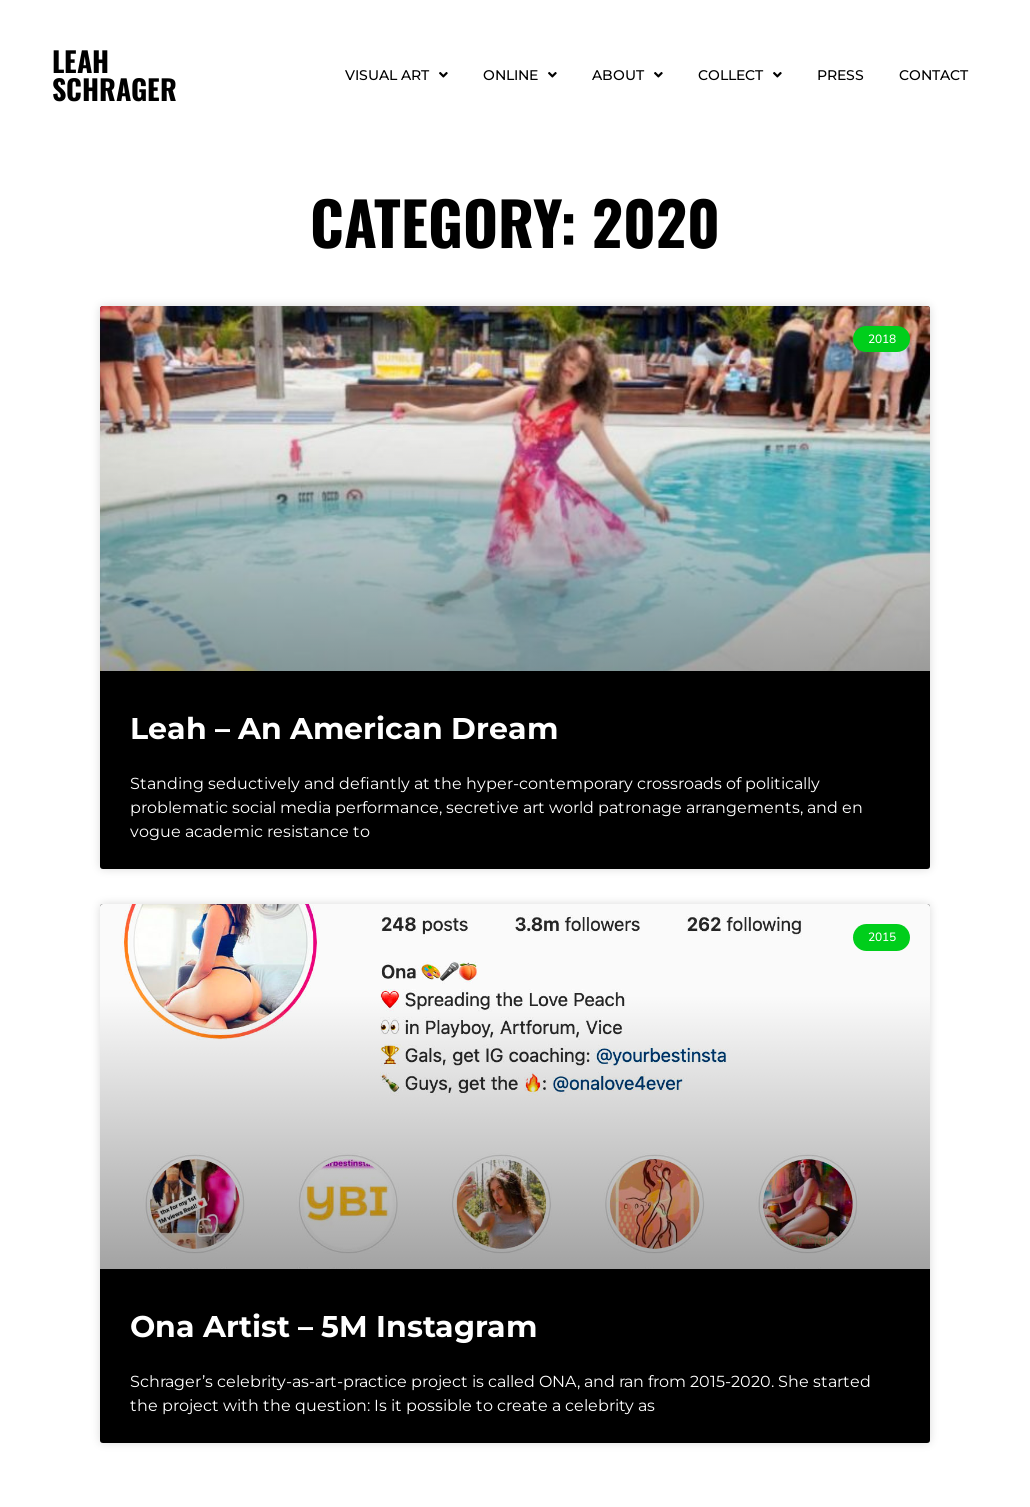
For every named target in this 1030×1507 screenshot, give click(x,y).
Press (840, 75)
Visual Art (396, 75)
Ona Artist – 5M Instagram (333, 1326)
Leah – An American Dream (344, 728)
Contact (933, 75)
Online (520, 75)
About (627, 75)
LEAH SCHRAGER (114, 74)
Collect (740, 75)
